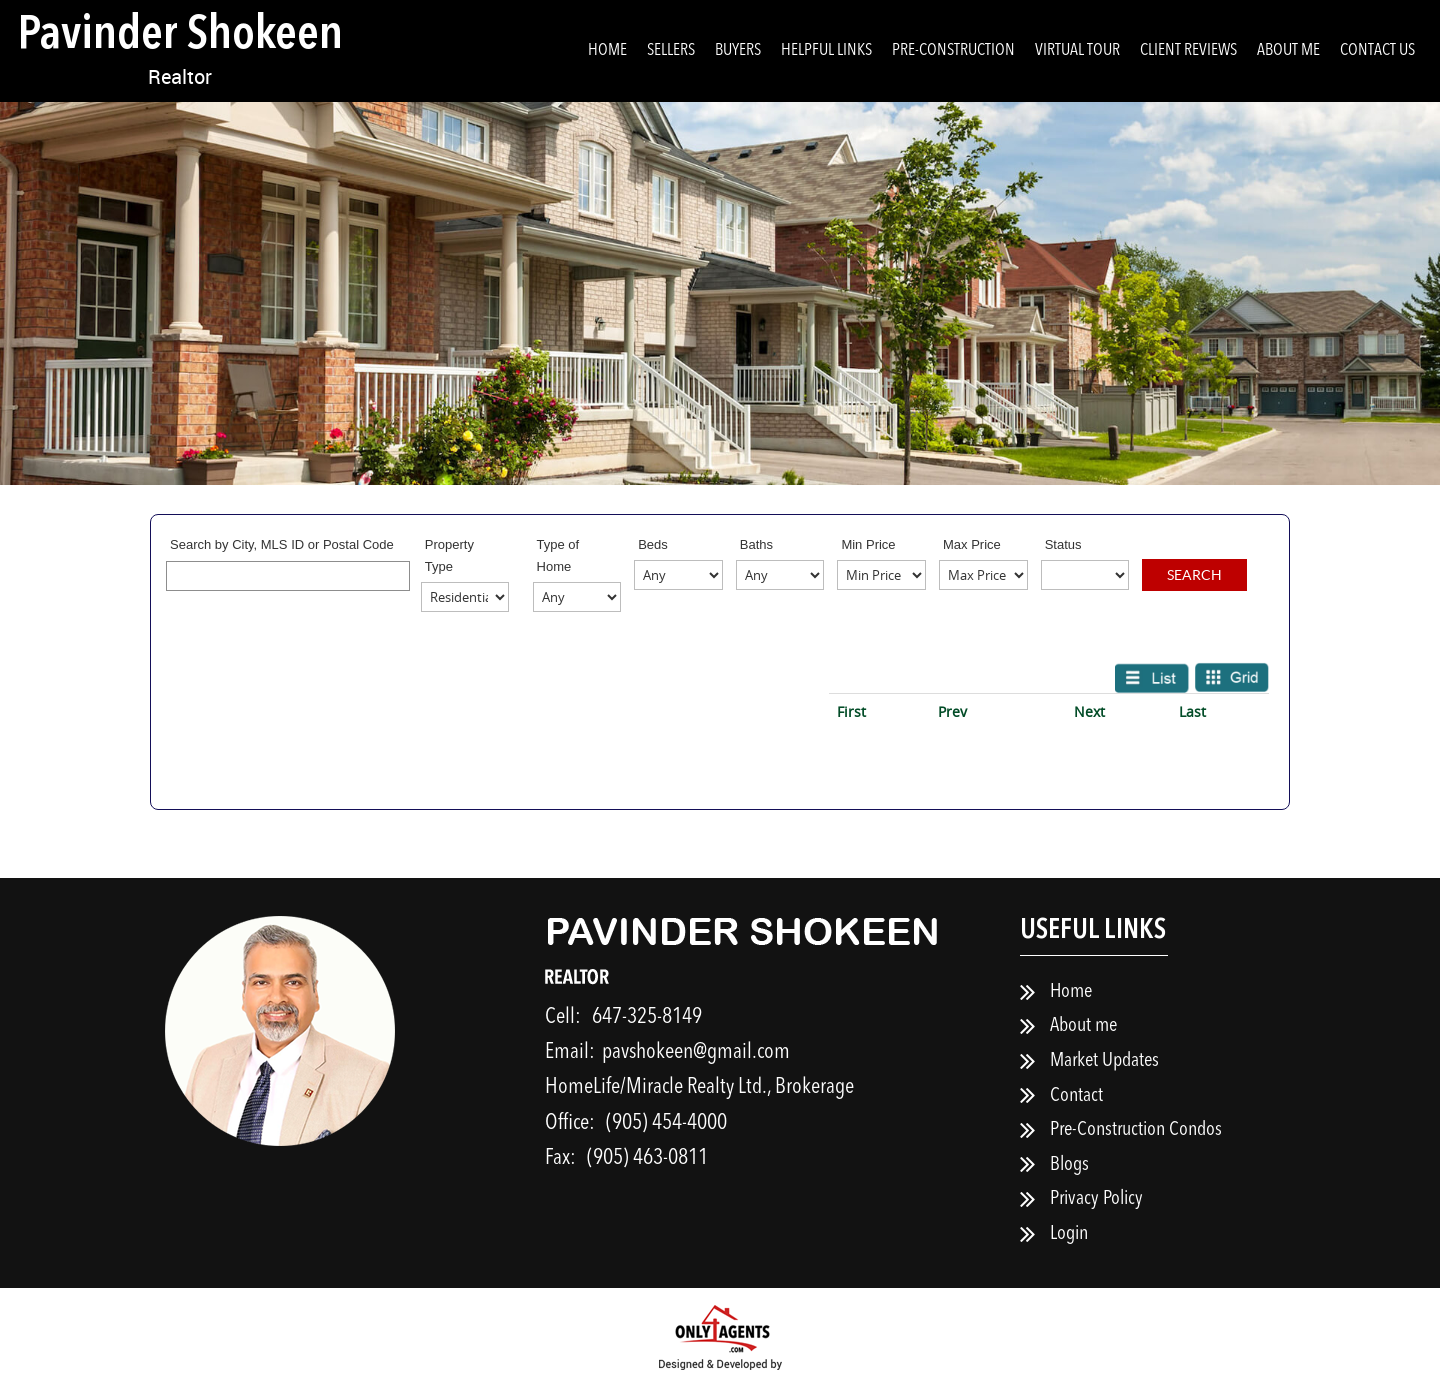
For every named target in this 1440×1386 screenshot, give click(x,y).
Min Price (868, 544)
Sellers (671, 50)
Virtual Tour (1077, 50)
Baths (756, 544)
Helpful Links (826, 50)
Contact (1076, 1096)
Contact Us (1377, 50)
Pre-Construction (953, 50)
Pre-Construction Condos (1136, 1130)
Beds (653, 544)
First (851, 711)
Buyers (738, 50)
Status (1063, 544)
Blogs (1069, 1165)
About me (1288, 50)
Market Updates (1104, 1061)
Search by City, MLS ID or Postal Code (282, 544)
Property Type (449, 555)
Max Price (972, 544)
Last (1192, 711)
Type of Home (558, 555)
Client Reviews (1188, 50)
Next (1089, 711)
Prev (952, 711)
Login (1069, 1234)
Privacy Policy (1096, 1199)
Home (607, 50)
